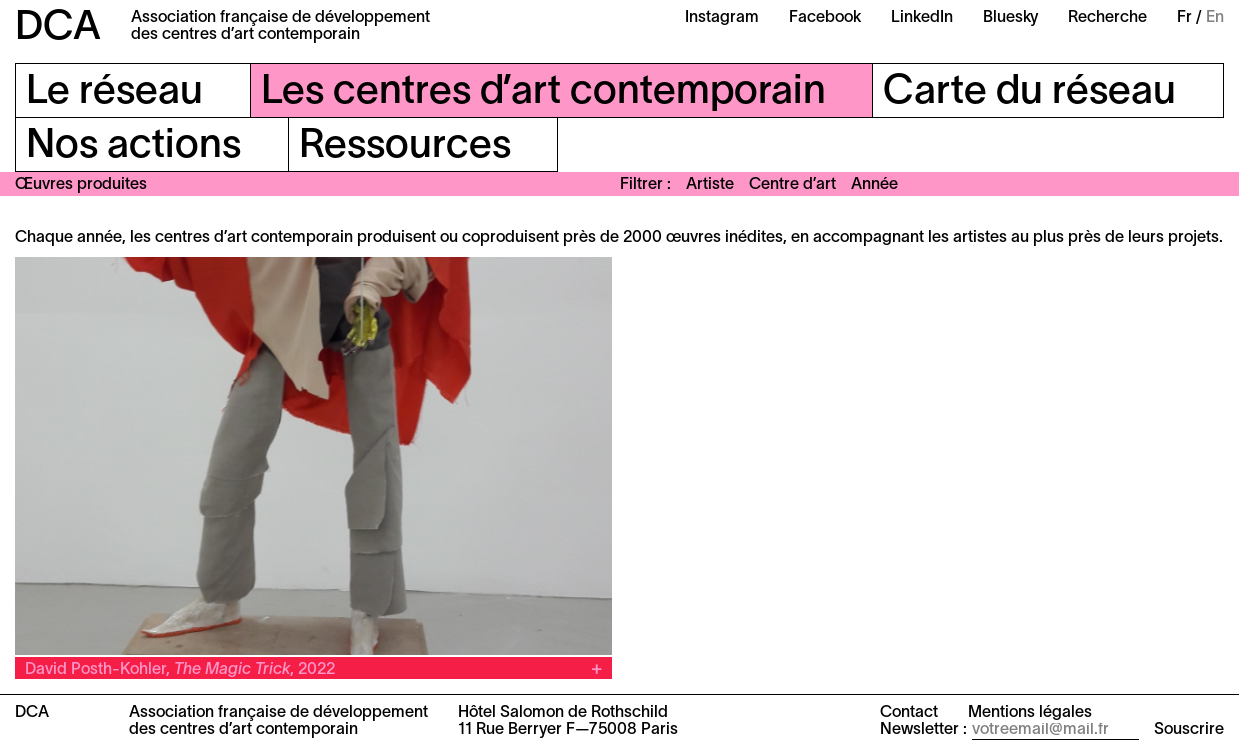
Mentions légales (1030, 713)
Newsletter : (923, 730)
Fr (1184, 18)
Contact (909, 713)
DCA (58, 28)
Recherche (1107, 18)
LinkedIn (922, 18)
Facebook (825, 18)
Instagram (722, 18)
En (1215, 18)
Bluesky (1010, 18)
